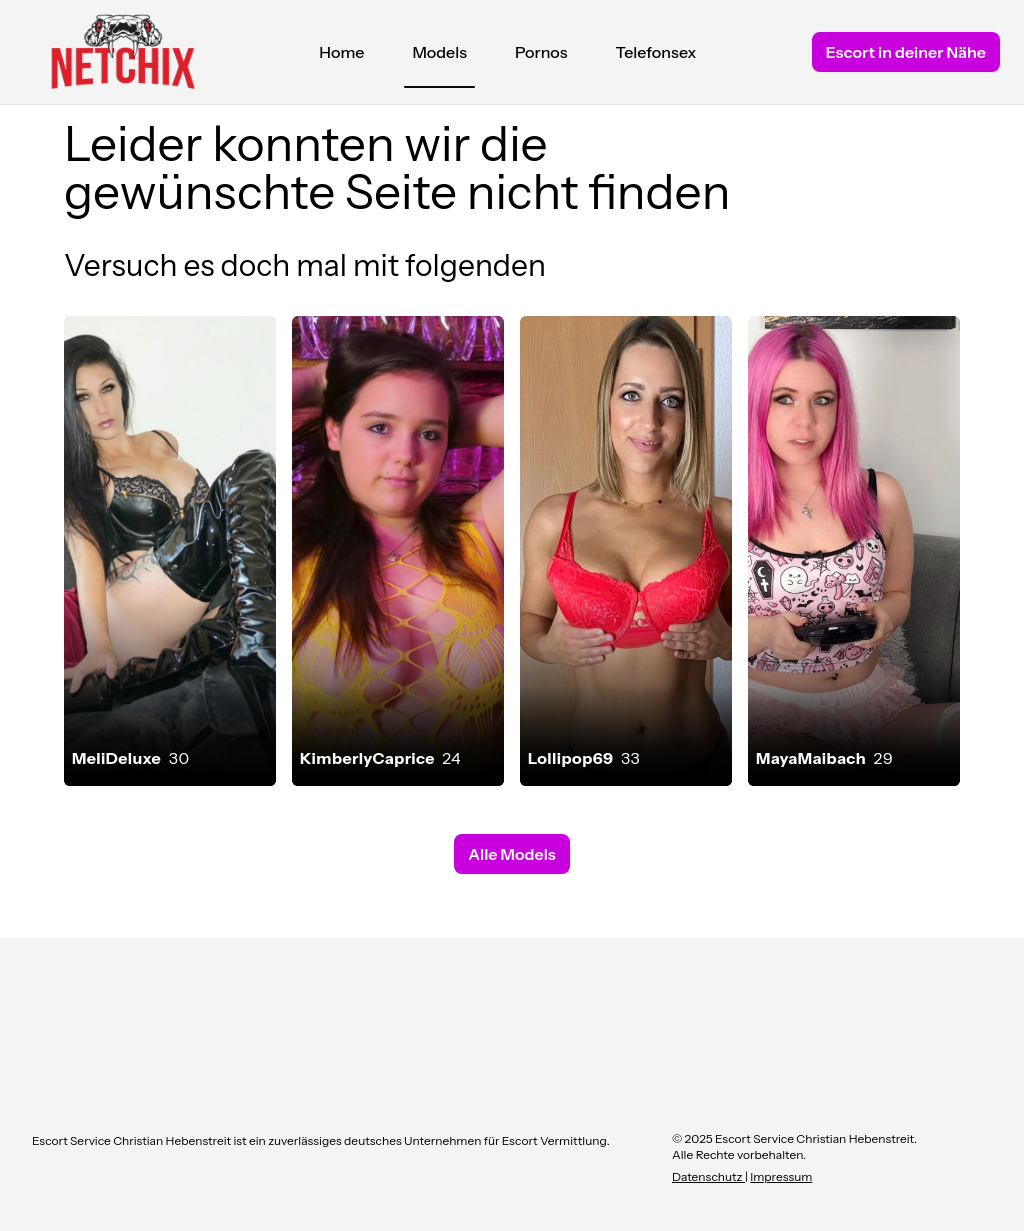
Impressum (781, 1176)
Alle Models (511, 854)
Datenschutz (708, 1176)
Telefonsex (656, 52)
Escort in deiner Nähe (906, 52)
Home (341, 52)
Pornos (541, 52)
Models (439, 57)
